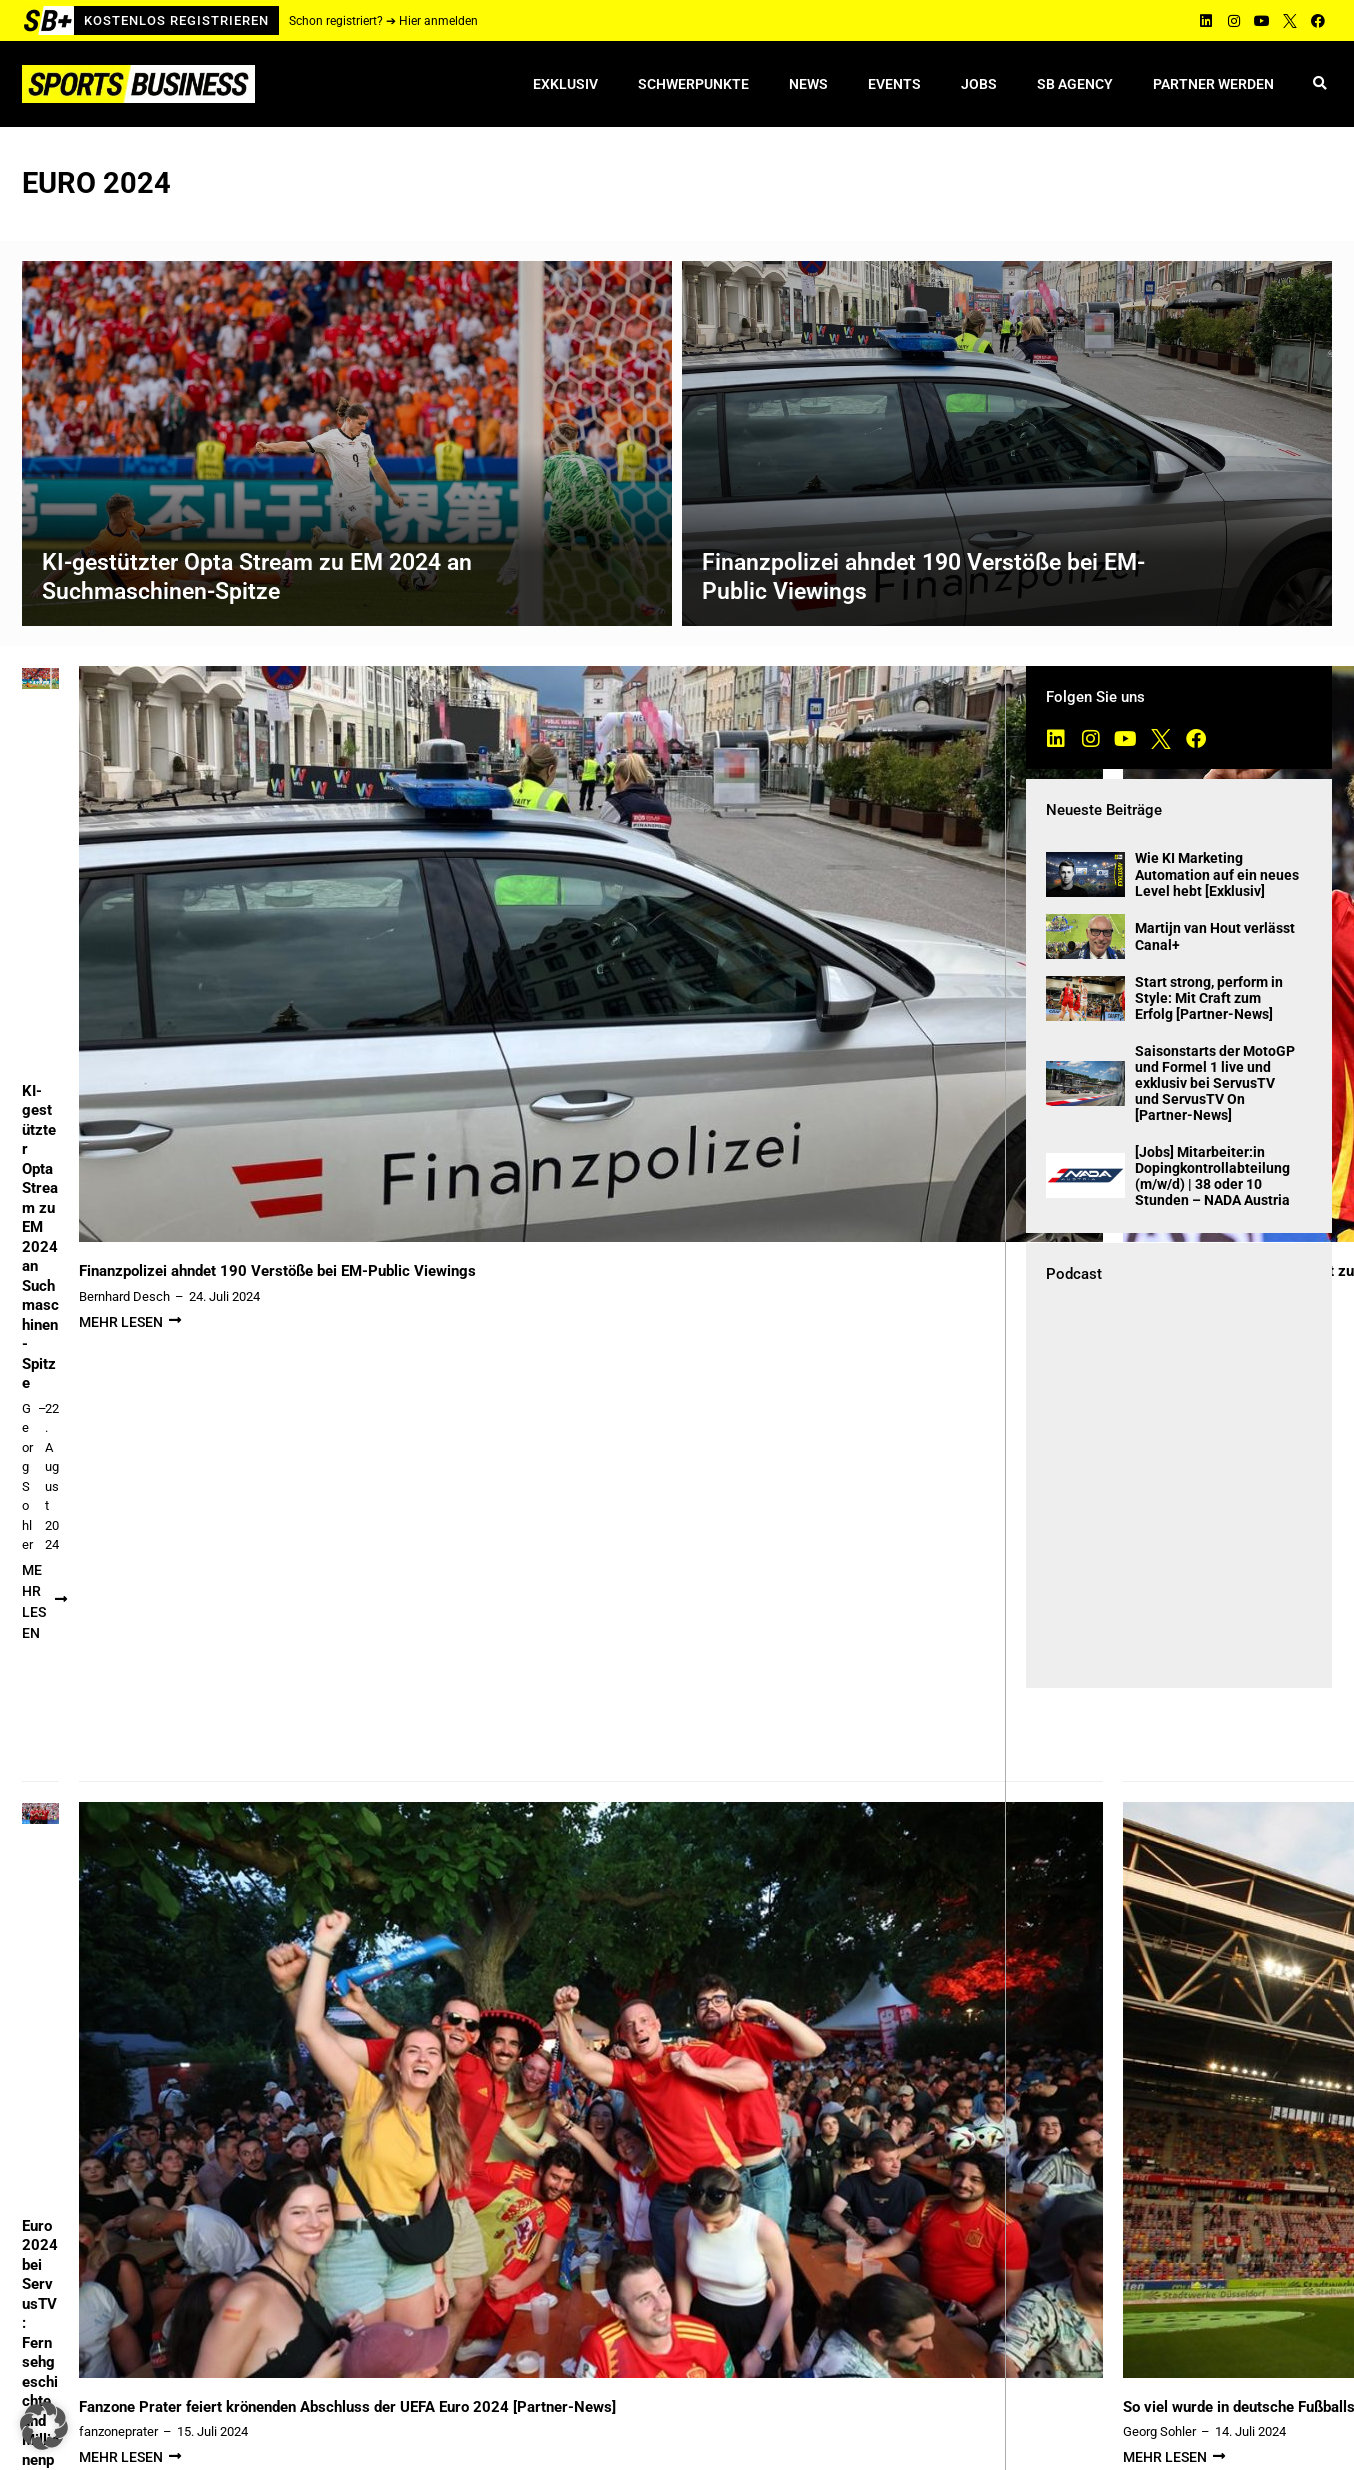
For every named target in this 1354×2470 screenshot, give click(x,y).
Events (894, 84)
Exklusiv (565, 84)
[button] (1319, 84)
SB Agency (1075, 84)
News (808, 84)
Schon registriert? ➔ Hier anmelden (383, 21)
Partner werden (1213, 84)
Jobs (979, 84)
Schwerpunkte (693, 84)
